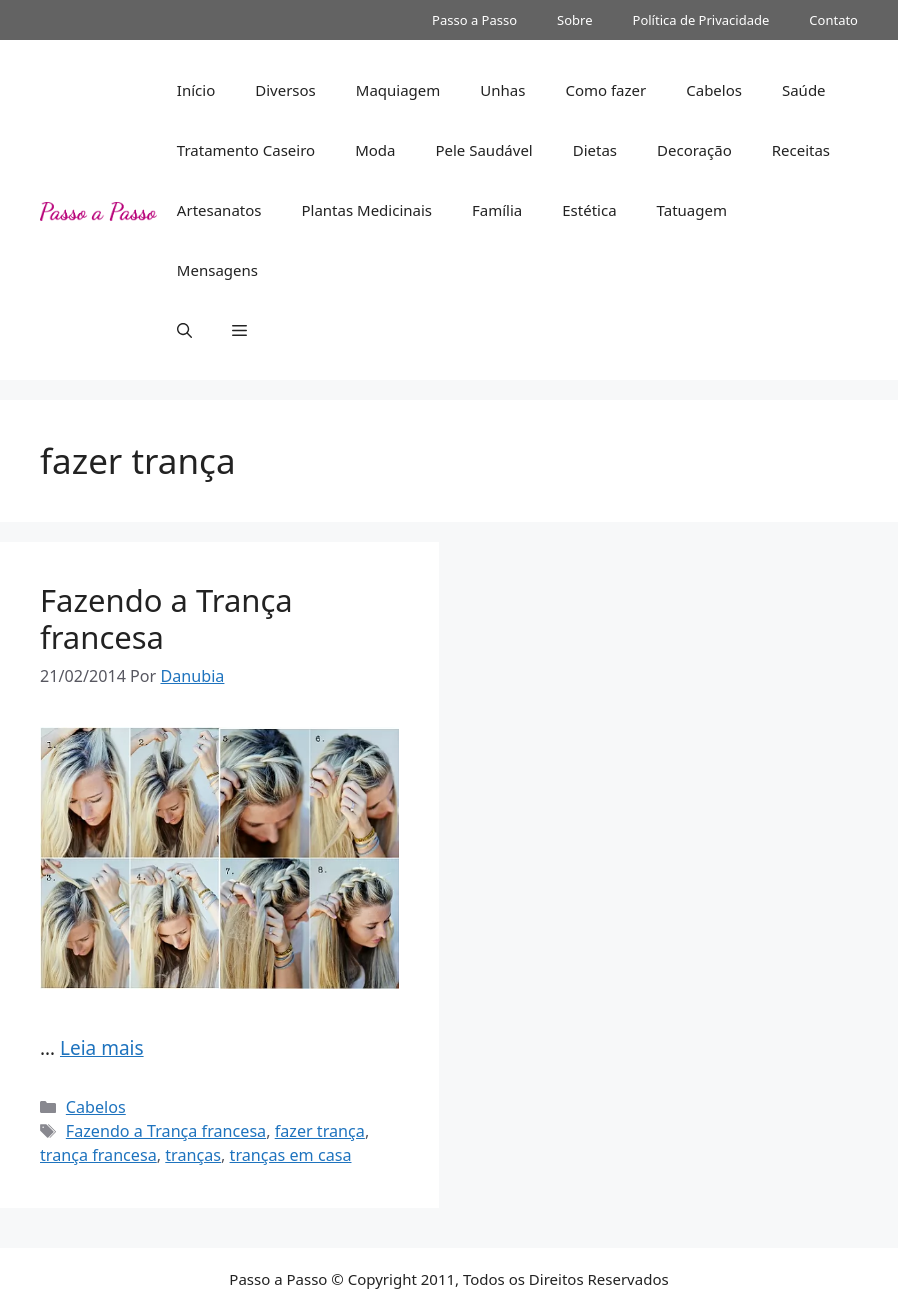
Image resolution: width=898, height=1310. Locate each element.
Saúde (804, 90)
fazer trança (320, 1131)
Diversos (285, 90)
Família (497, 210)
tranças (193, 1155)
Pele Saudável (483, 150)
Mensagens (217, 270)
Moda (375, 150)
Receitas (801, 150)
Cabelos (714, 90)
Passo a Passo (474, 20)
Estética (589, 210)
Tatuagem (692, 210)
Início (196, 90)
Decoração (694, 150)
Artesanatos (219, 210)
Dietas (595, 150)
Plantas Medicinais (366, 210)
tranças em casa (291, 1155)
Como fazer (605, 90)
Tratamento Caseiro (246, 150)
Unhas (502, 90)
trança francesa (98, 1155)
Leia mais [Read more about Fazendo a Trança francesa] (102, 1048)
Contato (833, 20)
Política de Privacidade (701, 20)
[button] (184, 330)
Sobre (574, 20)
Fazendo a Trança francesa (166, 618)
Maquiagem (398, 90)
